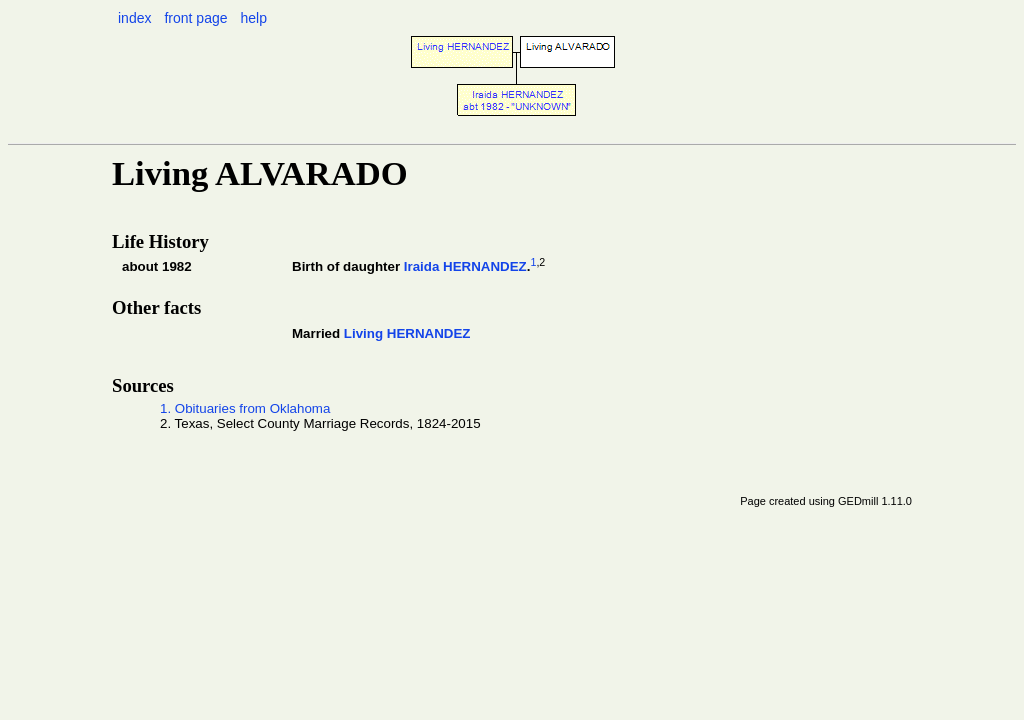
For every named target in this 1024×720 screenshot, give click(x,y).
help (253, 18)
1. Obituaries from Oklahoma (245, 408)
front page (195, 18)
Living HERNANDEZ (407, 333)
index (134, 18)
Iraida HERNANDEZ (465, 266)
